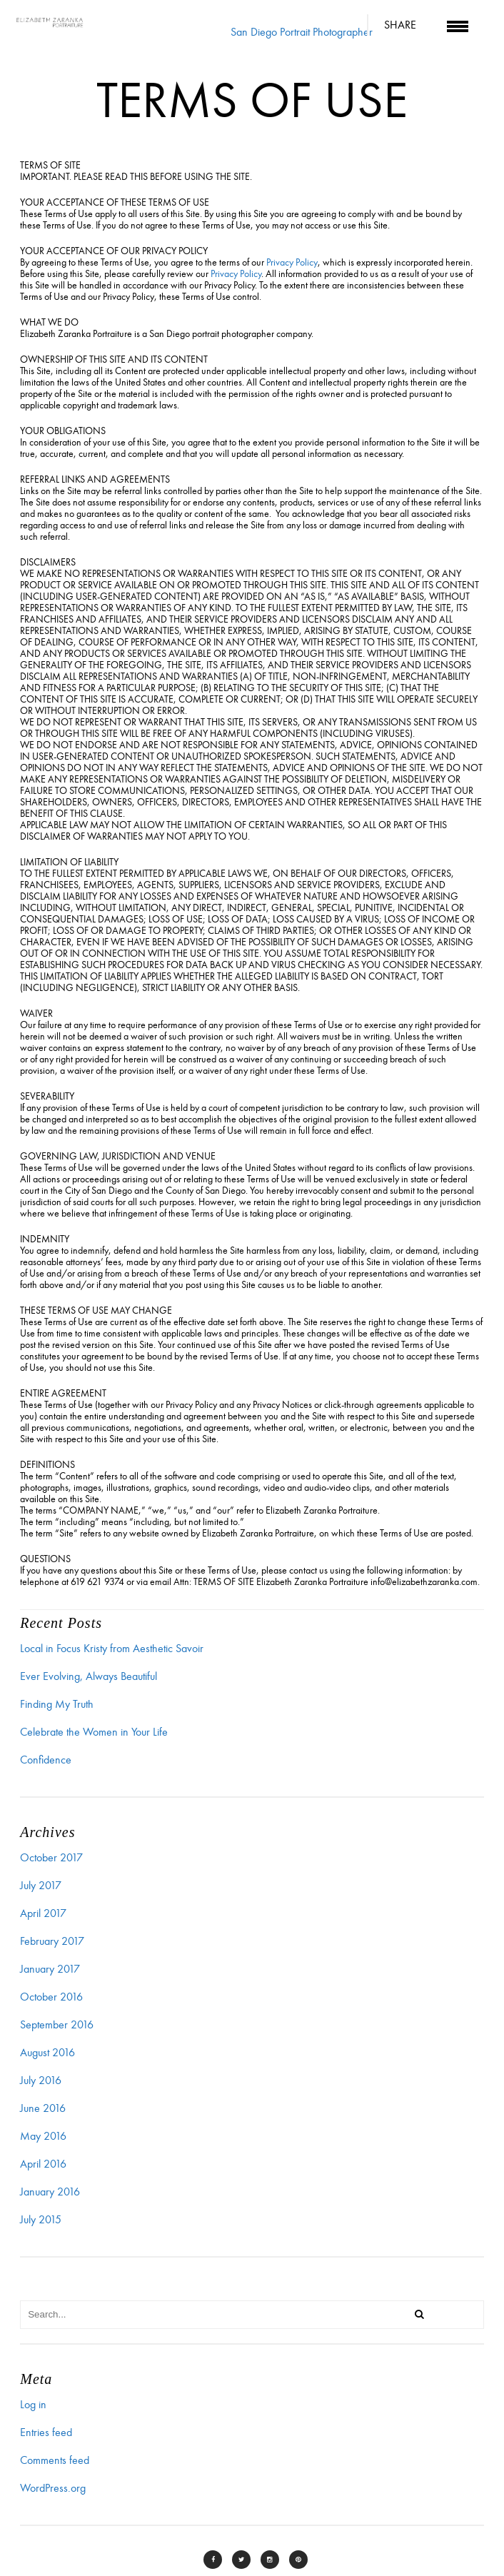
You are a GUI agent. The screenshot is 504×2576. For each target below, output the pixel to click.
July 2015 (40, 2219)
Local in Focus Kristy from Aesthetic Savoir (111, 1648)
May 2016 (43, 2136)
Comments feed (54, 2460)
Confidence (45, 1760)
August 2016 (47, 2052)
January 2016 (50, 2192)
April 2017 (43, 1913)
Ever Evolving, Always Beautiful (88, 1676)
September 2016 (57, 2025)
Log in (33, 2404)
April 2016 (43, 2164)
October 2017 (51, 1857)
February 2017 (52, 1941)
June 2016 (43, 2108)
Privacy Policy (292, 262)
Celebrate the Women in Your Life (94, 1732)
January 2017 (50, 1969)
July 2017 (40, 1885)
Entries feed (46, 2432)
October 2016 (51, 1997)
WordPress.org (53, 2488)
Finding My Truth (57, 1704)
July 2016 (40, 2080)
